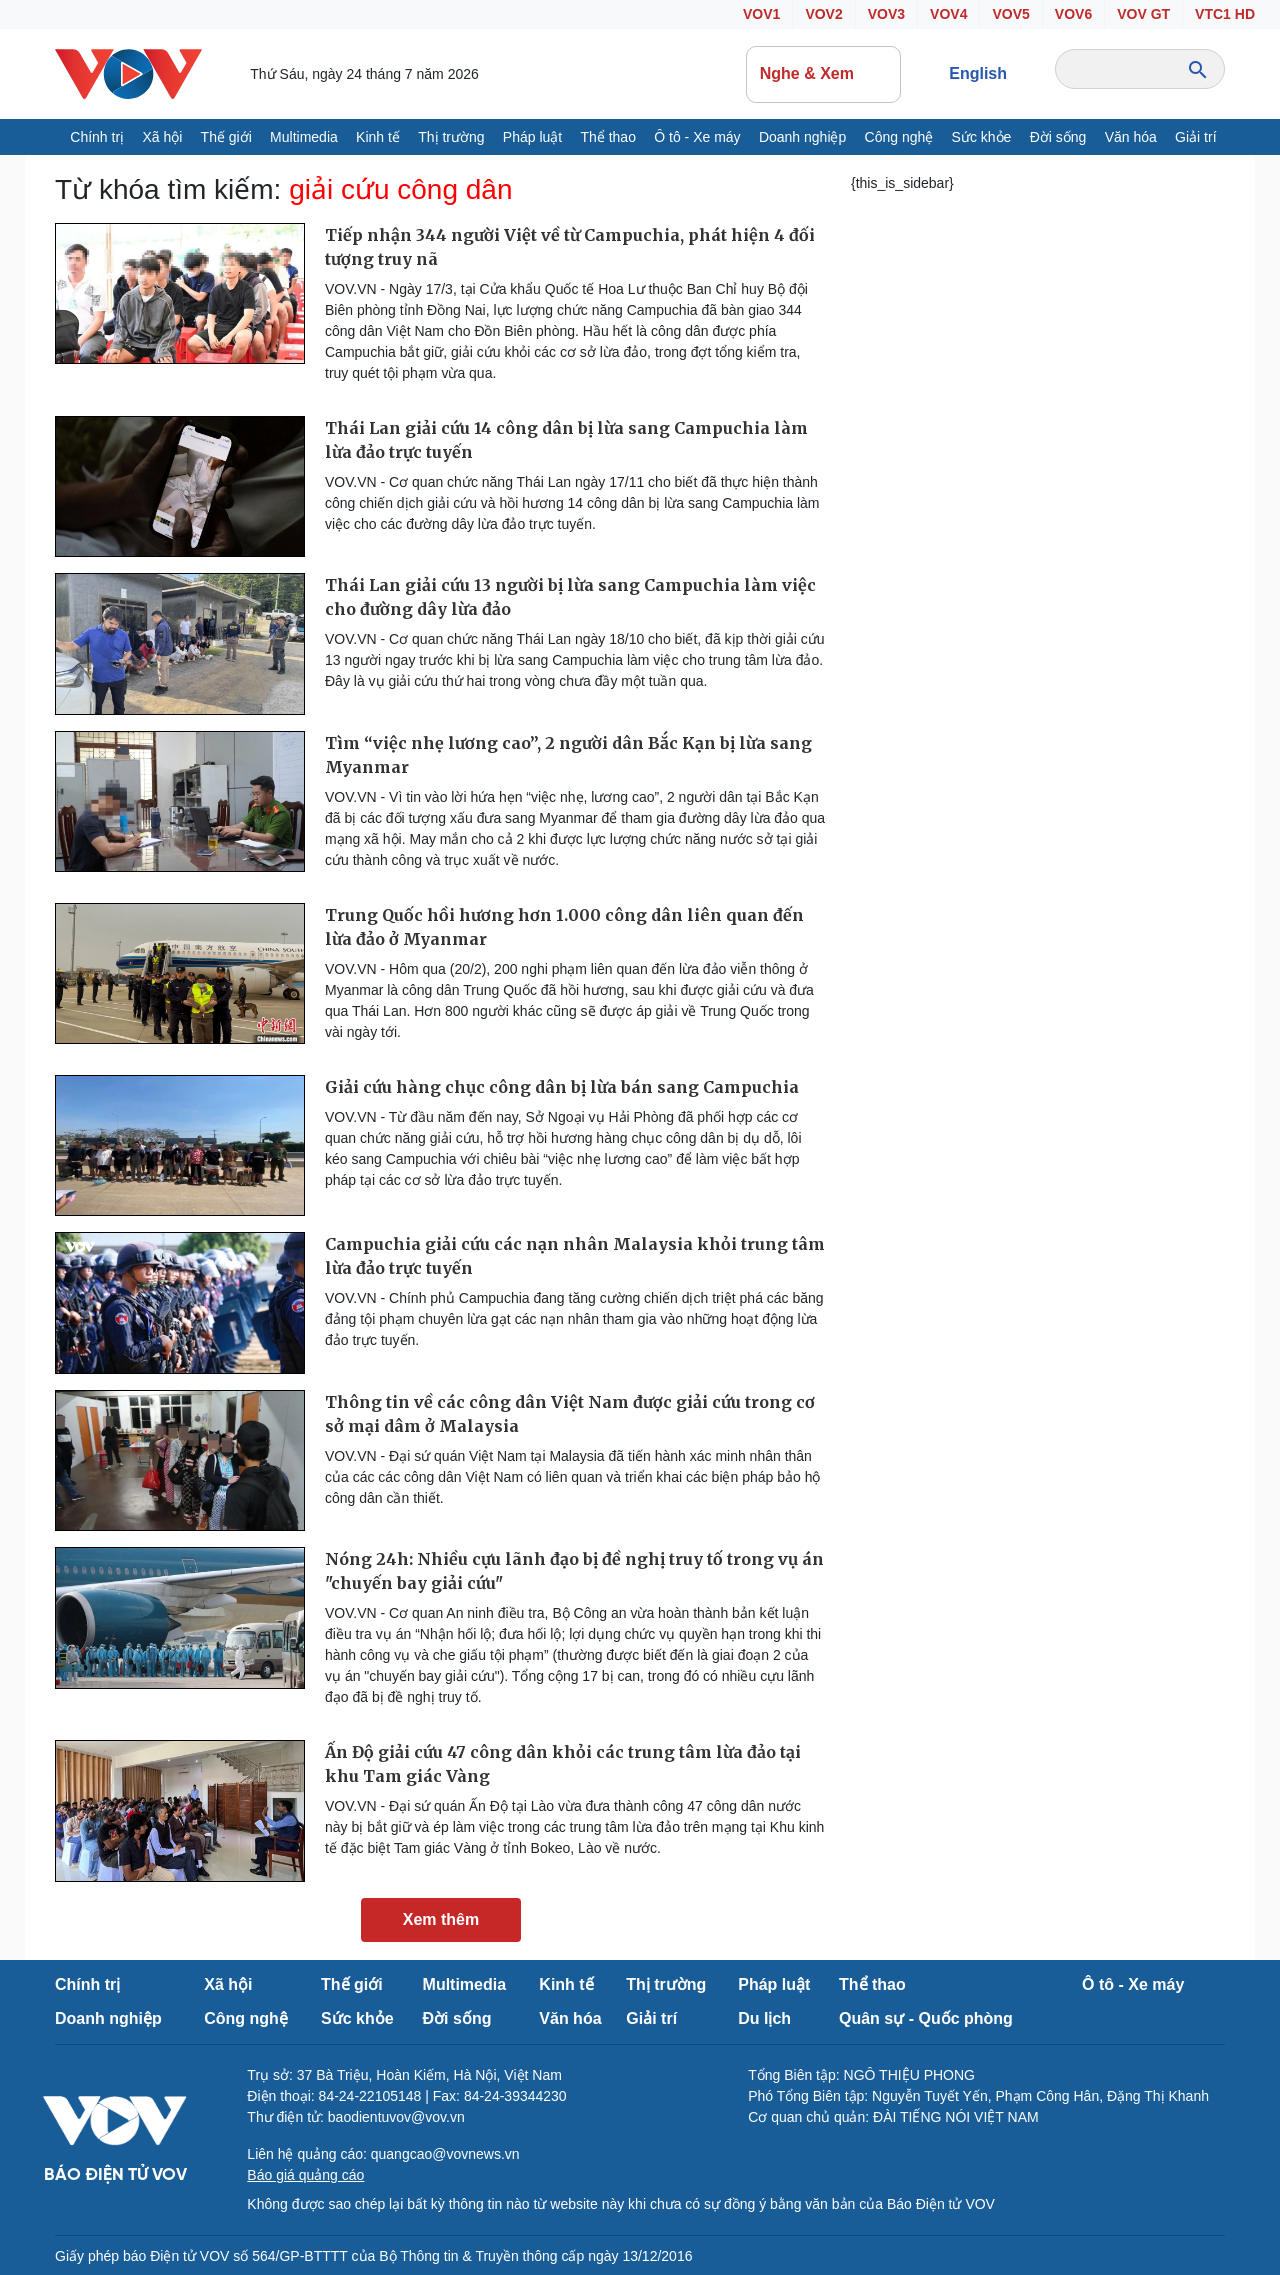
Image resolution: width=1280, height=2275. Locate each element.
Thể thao (607, 137)
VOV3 (886, 14)
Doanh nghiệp (802, 137)
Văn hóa (1131, 137)
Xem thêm (441, 1919)
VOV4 (948, 14)
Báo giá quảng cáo (305, 2175)
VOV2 (823, 14)
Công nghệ (899, 137)
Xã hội (162, 137)
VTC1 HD (1225, 14)
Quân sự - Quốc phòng (926, 2018)
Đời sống (1058, 137)
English (978, 73)
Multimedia (304, 137)
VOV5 (1010, 14)
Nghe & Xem (824, 74)
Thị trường (451, 137)
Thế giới (226, 137)
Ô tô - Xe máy (697, 137)
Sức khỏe (982, 137)
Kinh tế (378, 137)
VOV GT (1143, 14)
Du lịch (764, 2018)
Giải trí (1195, 137)
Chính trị (97, 137)
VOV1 (761, 14)
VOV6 (1073, 14)
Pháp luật (532, 137)
